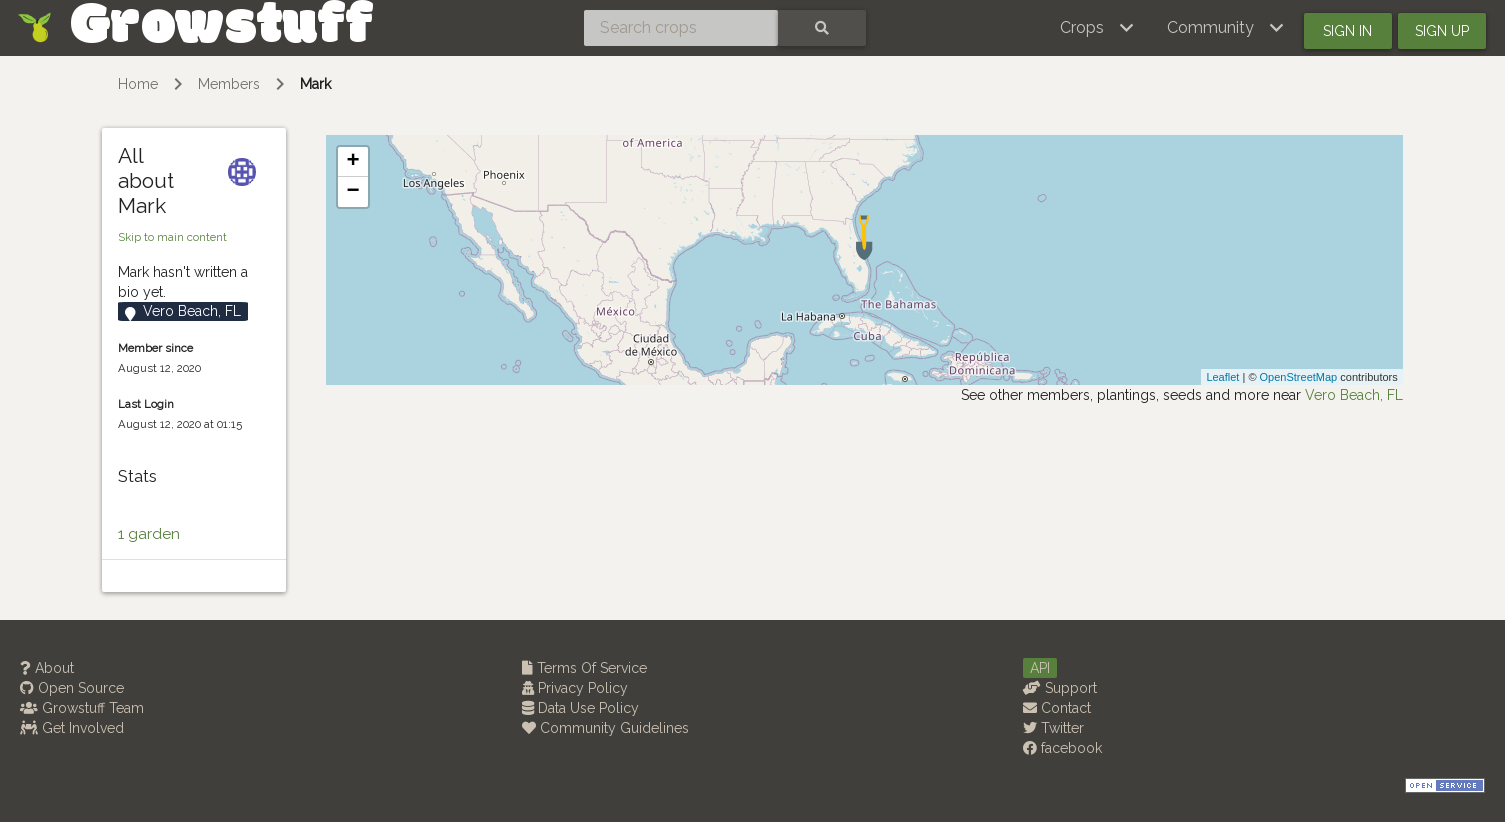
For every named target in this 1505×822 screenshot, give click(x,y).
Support (1060, 688)
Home (138, 84)
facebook (1062, 748)
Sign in (1347, 31)
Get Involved (72, 728)
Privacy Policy (575, 688)
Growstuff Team (82, 708)
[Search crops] (681, 28)
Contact (1057, 708)
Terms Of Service (584, 668)
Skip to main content (172, 237)
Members (229, 84)
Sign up (1442, 31)
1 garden (149, 534)
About (47, 668)
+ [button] (353, 162)
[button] (1097, 28)
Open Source (72, 688)
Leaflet (1222, 377)
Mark (315, 84)
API (1040, 668)
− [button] (353, 192)
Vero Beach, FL (1354, 395)
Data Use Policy (580, 708)
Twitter (1053, 728)
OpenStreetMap (1299, 377)
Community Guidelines (605, 728)
